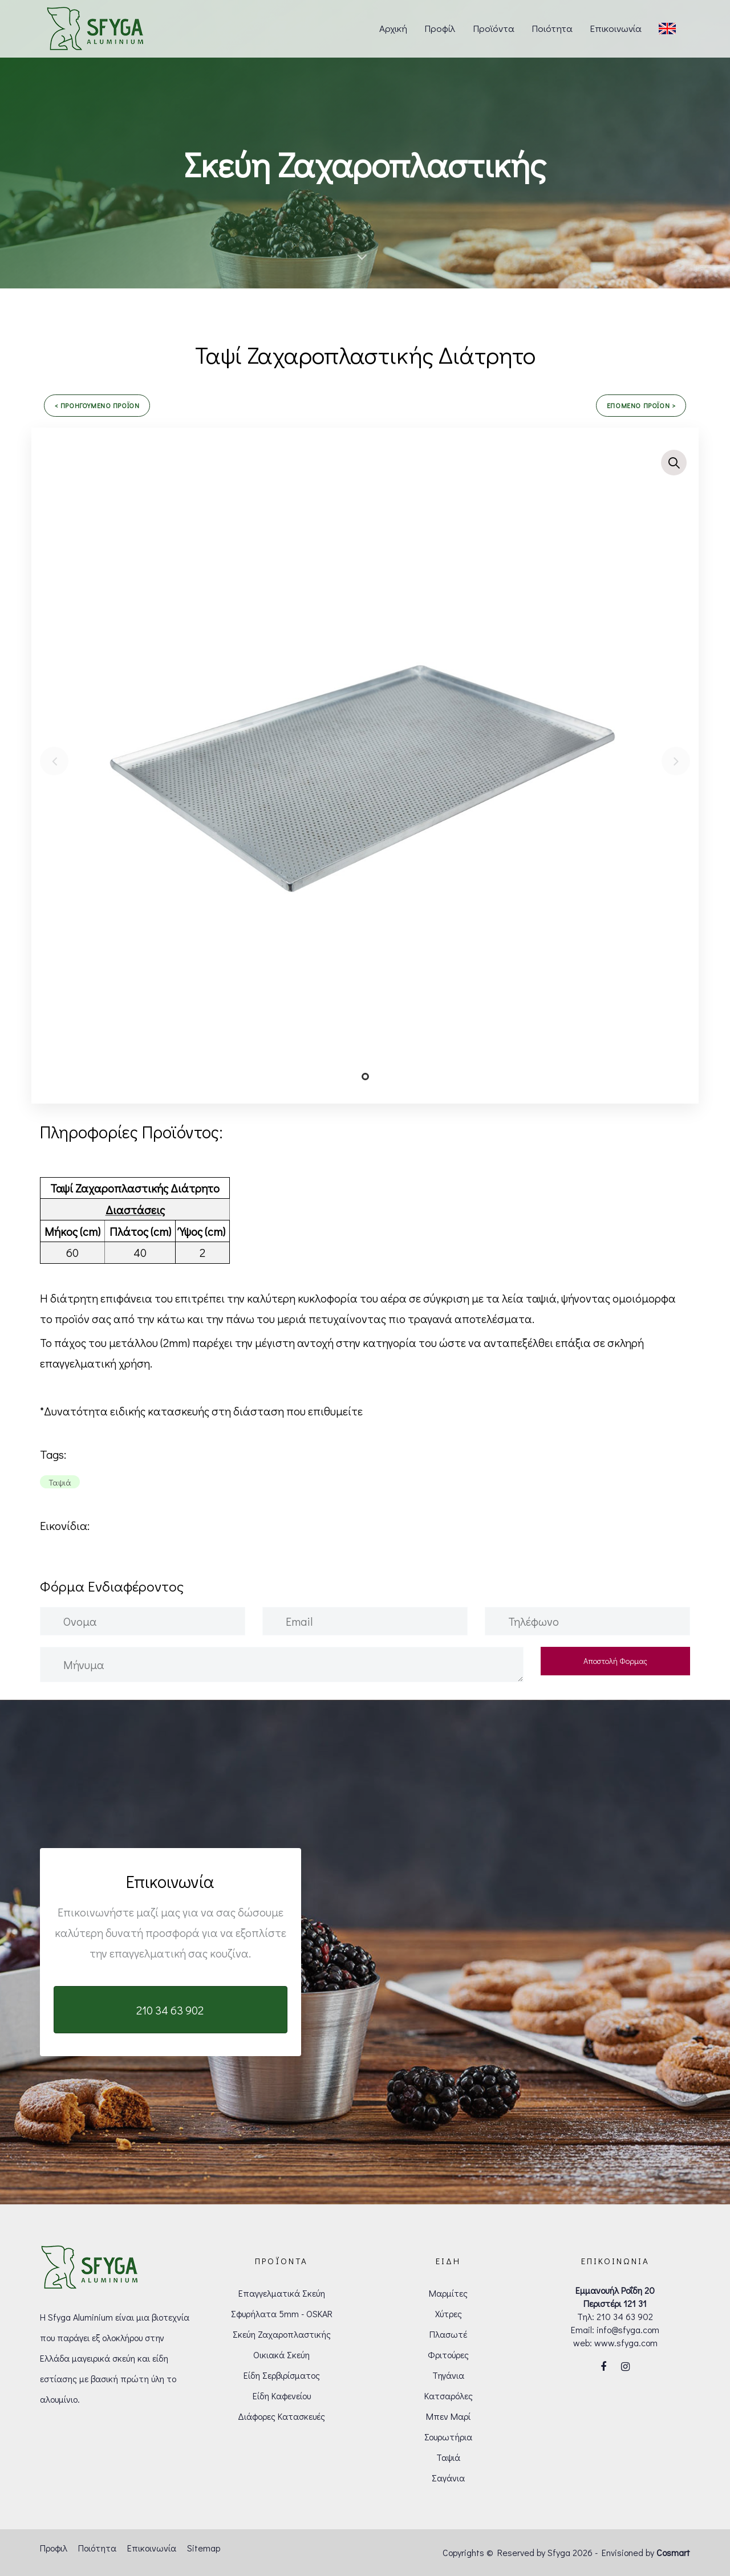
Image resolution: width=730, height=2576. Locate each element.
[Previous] (54, 761)
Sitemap (203, 2548)
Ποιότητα (97, 2548)
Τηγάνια (448, 2375)
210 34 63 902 (625, 2316)
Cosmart (673, 2552)
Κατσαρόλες (448, 2396)
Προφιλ (53, 2548)
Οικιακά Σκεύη (281, 2355)
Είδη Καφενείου (282, 2396)
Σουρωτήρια (448, 2437)
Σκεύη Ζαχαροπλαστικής (282, 2334)
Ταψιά (448, 2457)
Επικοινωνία (151, 2548)
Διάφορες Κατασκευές (281, 2416)
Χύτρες (448, 2313)
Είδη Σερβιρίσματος (282, 2375)
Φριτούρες (448, 2355)
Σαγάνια (448, 2478)
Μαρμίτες (448, 2293)
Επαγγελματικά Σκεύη (281, 2293)
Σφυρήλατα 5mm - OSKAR (281, 2313)
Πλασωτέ (448, 2334)
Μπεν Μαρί (448, 2416)
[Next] (676, 761)
